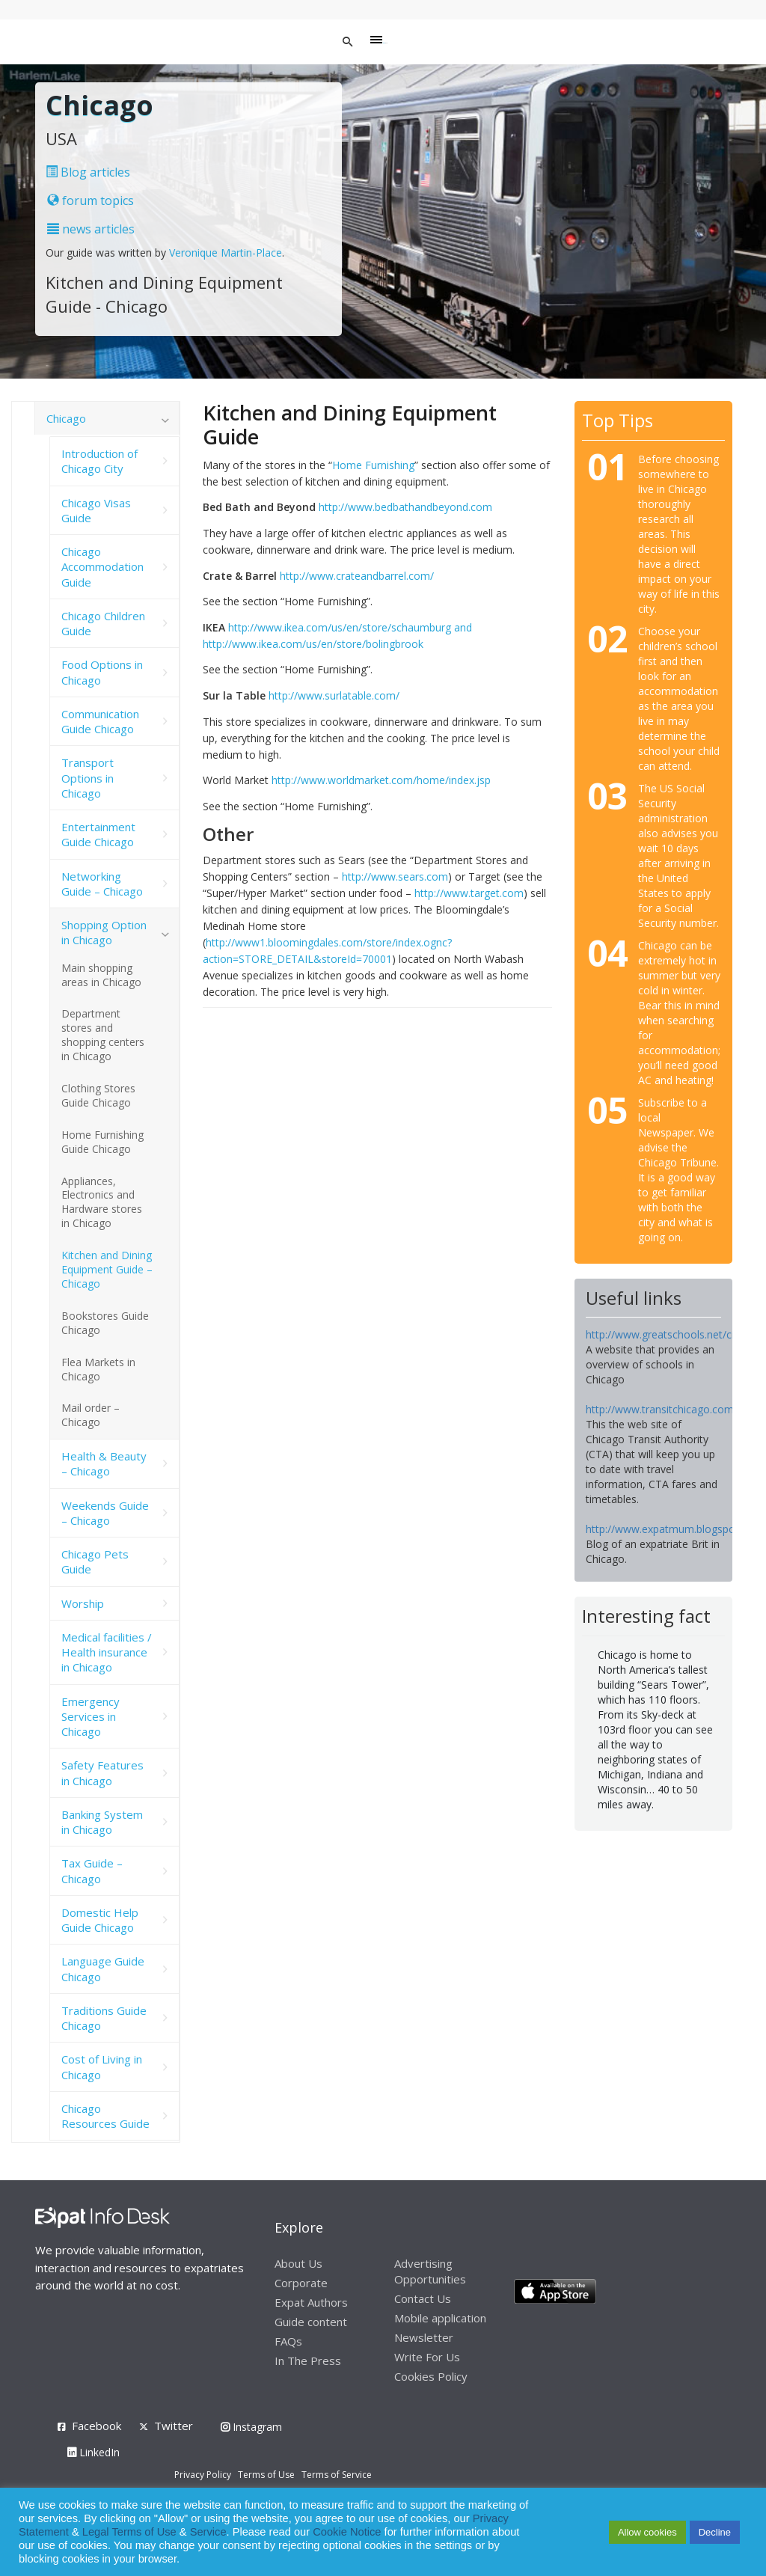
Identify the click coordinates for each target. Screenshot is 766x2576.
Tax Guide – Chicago (92, 1870)
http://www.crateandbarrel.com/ (357, 576)
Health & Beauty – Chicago (104, 1463)
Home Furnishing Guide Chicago (102, 1142)
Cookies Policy (431, 2376)
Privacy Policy (202, 2474)
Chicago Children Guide (103, 623)
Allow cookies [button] (647, 2532)
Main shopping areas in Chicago (101, 975)
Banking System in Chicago (102, 1822)
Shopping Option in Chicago (104, 932)
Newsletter (423, 2337)
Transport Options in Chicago (87, 778)
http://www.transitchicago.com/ (662, 1409)
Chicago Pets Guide (95, 1561)
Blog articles (88, 172)
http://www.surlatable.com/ (334, 695)
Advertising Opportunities (430, 2271)
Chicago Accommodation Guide (102, 567)
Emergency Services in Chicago (90, 1717)
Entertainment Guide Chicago (98, 834)
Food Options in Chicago (102, 672)
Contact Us (422, 2298)
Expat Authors (311, 2302)
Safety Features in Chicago (102, 1772)
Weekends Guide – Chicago (105, 1513)
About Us (298, 2263)
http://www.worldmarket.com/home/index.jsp (381, 780)
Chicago (66, 418)
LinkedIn (93, 2452)
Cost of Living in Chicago (101, 2066)
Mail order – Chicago (90, 1415)
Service (208, 2532)
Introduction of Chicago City (99, 461)
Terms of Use (266, 2474)
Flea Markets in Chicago (98, 1369)
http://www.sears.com (395, 876)
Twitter (173, 2425)
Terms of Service (336, 2474)
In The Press (308, 2360)
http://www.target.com (469, 893)
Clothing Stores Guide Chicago (98, 1095)
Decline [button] (715, 2532)
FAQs (288, 2341)
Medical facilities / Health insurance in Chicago (106, 1652)
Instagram (251, 2427)
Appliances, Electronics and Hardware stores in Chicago (101, 1202)
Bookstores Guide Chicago (105, 1323)
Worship (82, 1603)
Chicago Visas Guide (96, 510)
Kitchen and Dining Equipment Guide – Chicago (107, 1269)
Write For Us (427, 2356)
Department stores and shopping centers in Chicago (102, 1034)
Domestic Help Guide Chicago (99, 1920)
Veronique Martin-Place (225, 252)
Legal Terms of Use (129, 2532)
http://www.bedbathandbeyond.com (405, 507)
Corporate (301, 2282)
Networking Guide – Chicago (102, 884)
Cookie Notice (347, 2532)
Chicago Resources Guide (105, 2116)
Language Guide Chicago (102, 1968)
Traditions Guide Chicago (104, 2018)
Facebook (96, 2425)
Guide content (311, 2321)
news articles (91, 229)
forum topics (90, 200)
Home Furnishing (373, 465)
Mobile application (440, 2317)
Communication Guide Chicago (100, 721)
